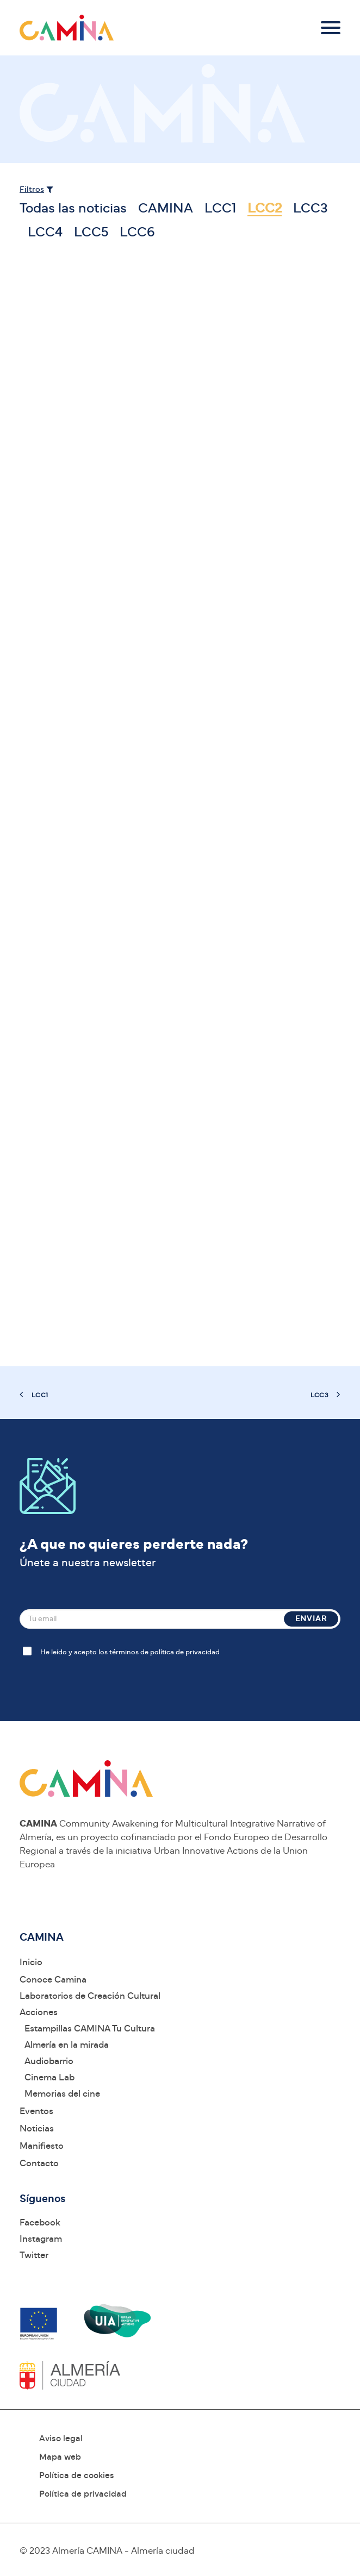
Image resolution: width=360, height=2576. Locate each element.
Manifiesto (42, 2145)
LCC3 (310, 208)
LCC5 (91, 232)
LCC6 (137, 232)
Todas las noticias (73, 208)
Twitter (34, 2255)
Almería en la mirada (66, 2044)
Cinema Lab (49, 2077)
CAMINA (165, 208)
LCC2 (264, 208)
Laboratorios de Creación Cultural (90, 1995)
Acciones (39, 2012)
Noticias (37, 2128)
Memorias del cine (62, 2093)
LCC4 (45, 232)
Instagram (41, 2238)
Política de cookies (76, 2475)
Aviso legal (61, 2438)
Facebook (40, 2222)
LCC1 (220, 208)
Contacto (39, 2163)
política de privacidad (185, 1652)
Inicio (31, 1962)
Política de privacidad (83, 2494)
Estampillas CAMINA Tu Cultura (89, 2028)
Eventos (36, 2111)
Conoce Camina (53, 1979)
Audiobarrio (48, 2061)
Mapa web (60, 2457)
